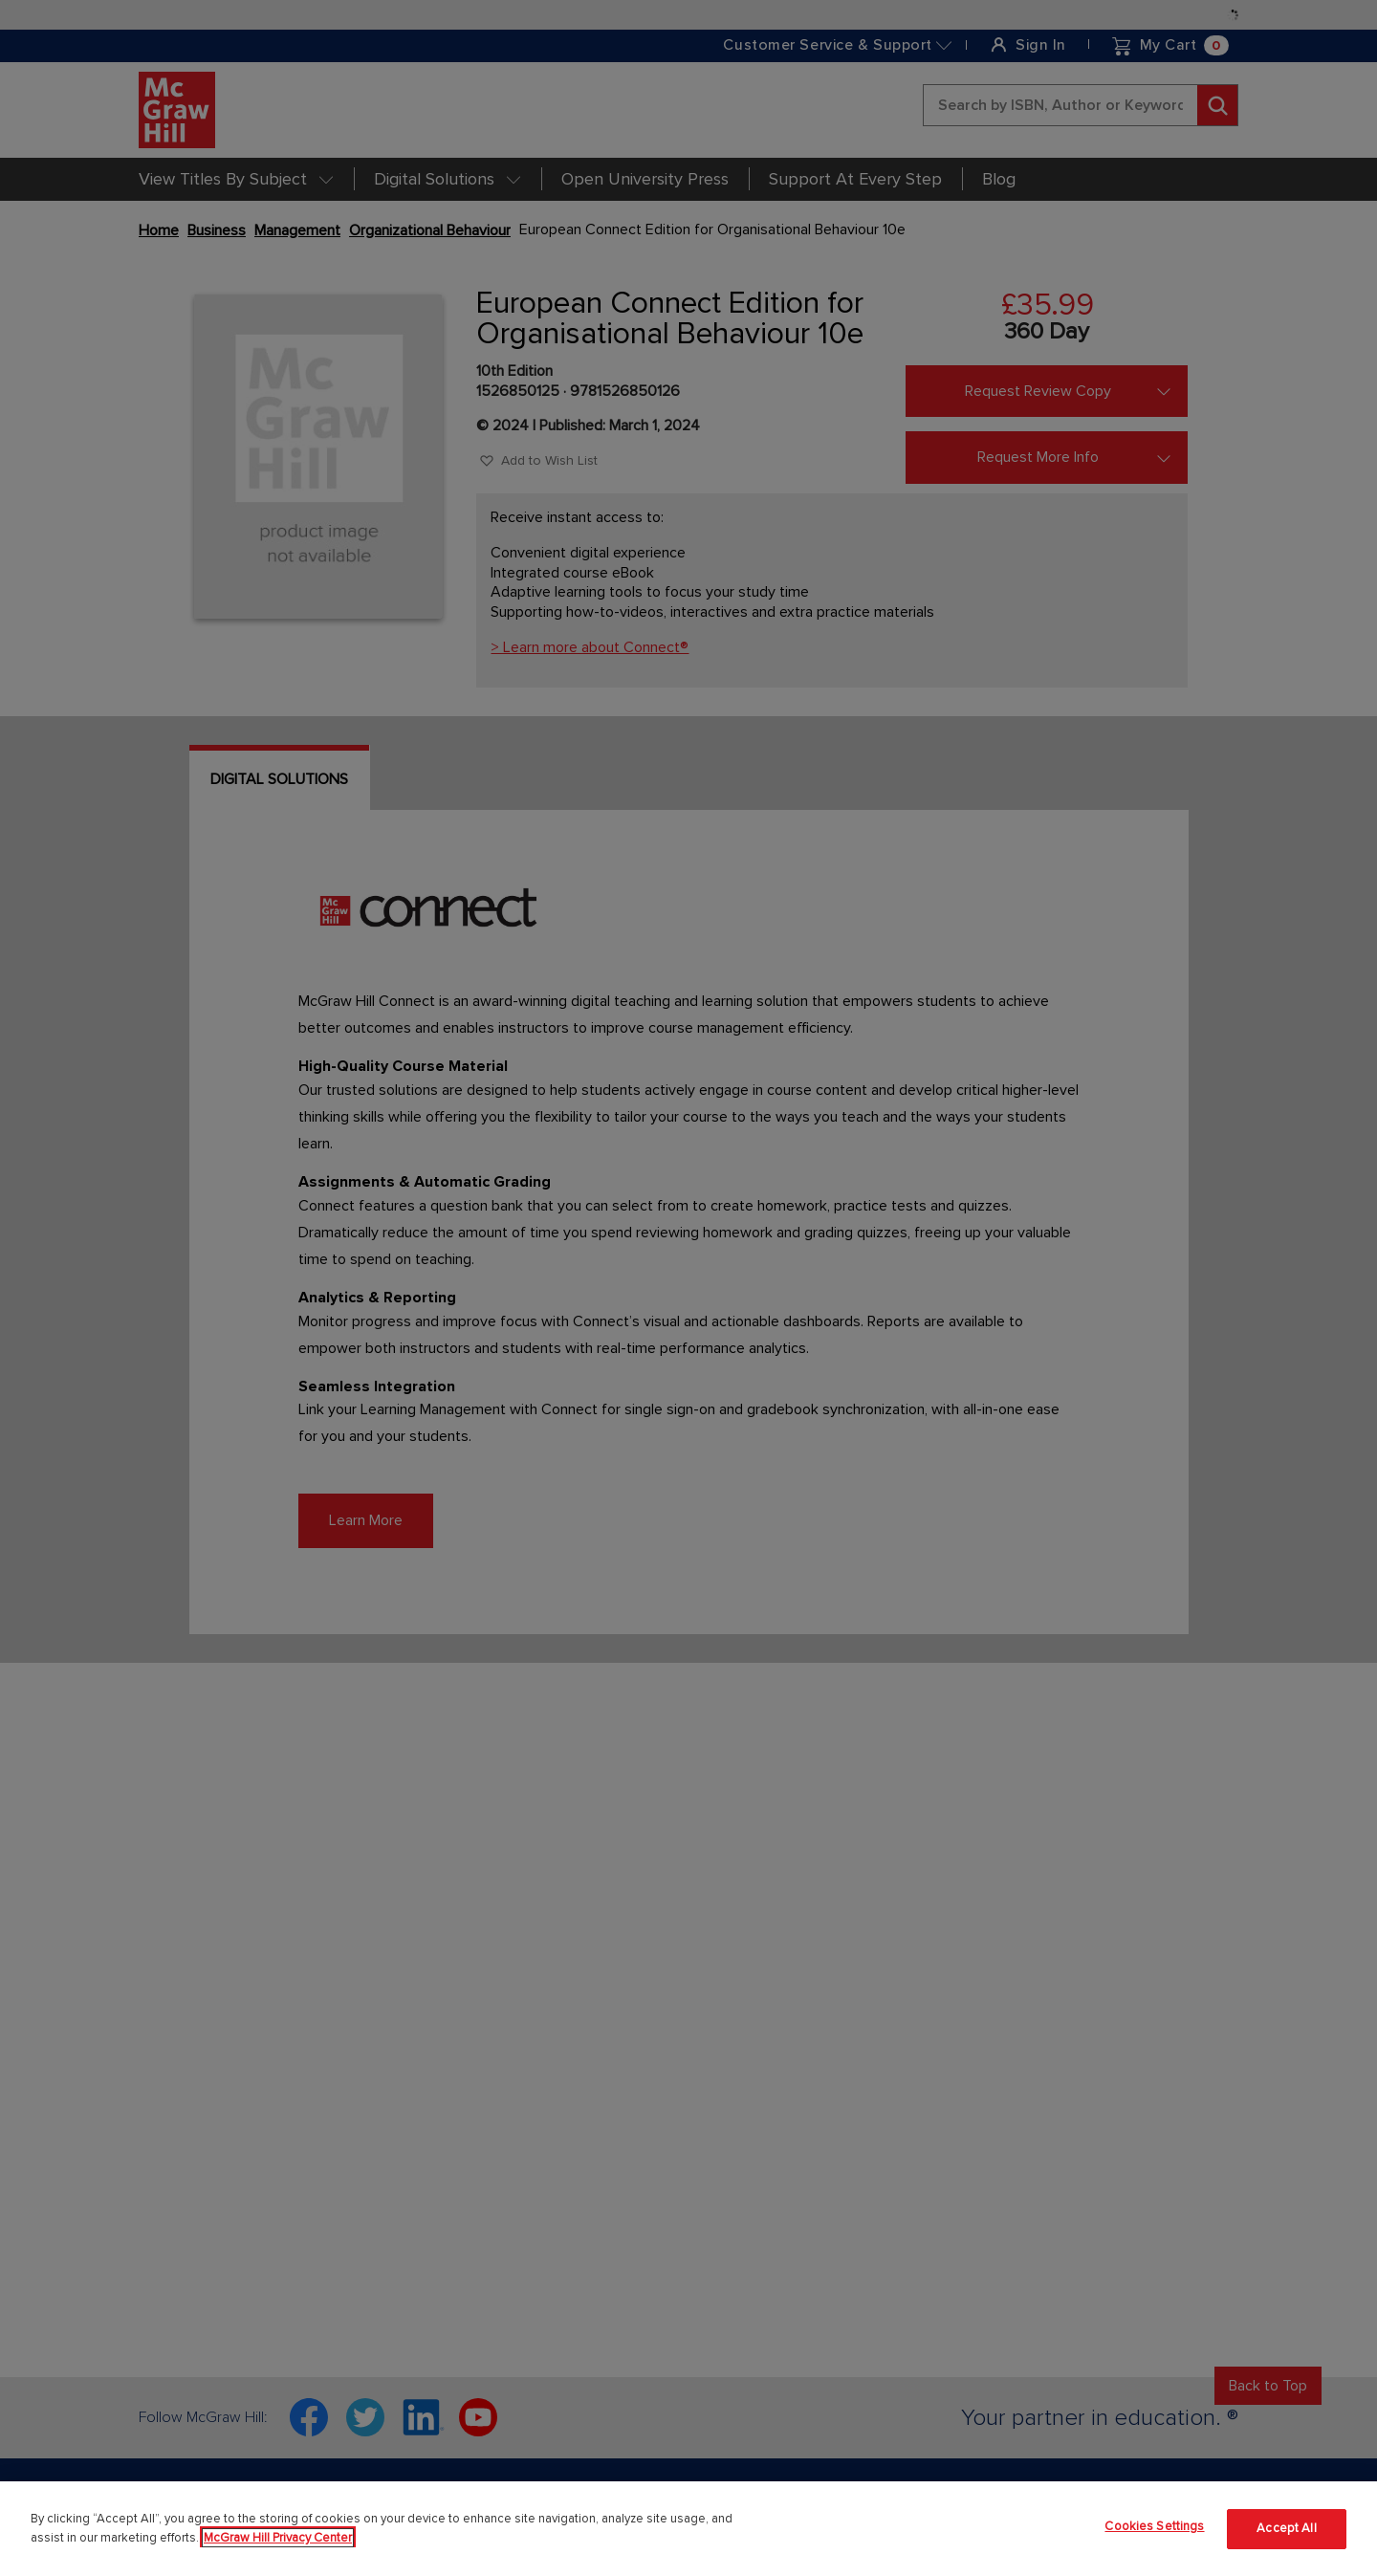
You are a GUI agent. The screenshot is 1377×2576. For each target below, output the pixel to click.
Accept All (1286, 2528)
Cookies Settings (1154, 2526)
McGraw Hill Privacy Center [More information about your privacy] (278, 2537)
